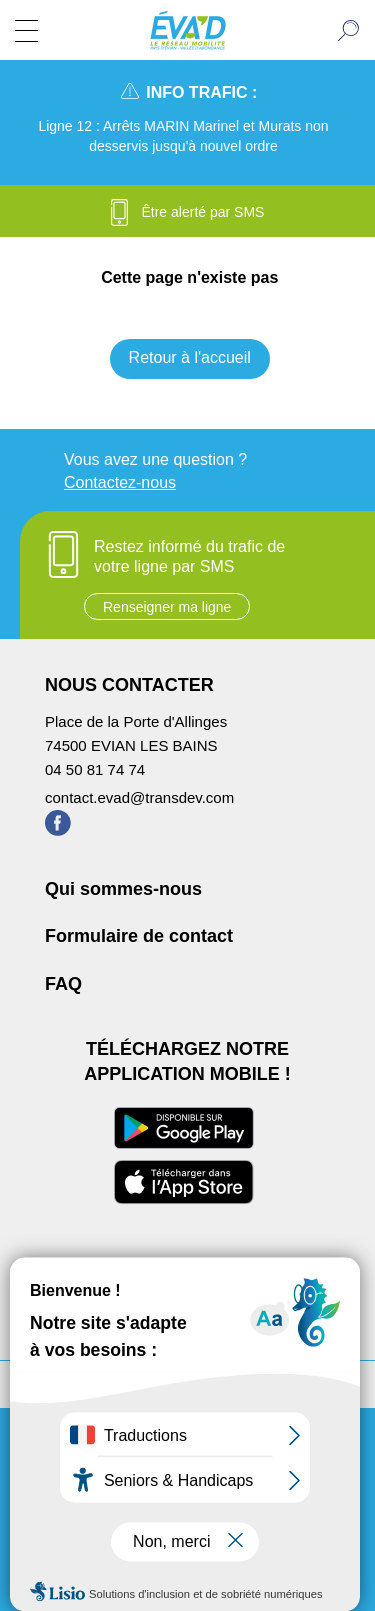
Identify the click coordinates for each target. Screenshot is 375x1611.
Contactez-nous (120, 482)
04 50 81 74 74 (95, 769)
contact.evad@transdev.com (139, 797)
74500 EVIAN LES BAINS (131, 745)
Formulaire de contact (139, 936)
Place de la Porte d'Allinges (136, 721)
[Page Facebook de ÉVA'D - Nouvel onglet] (58, 830)
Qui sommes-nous (123, 889)
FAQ (63, 984)
